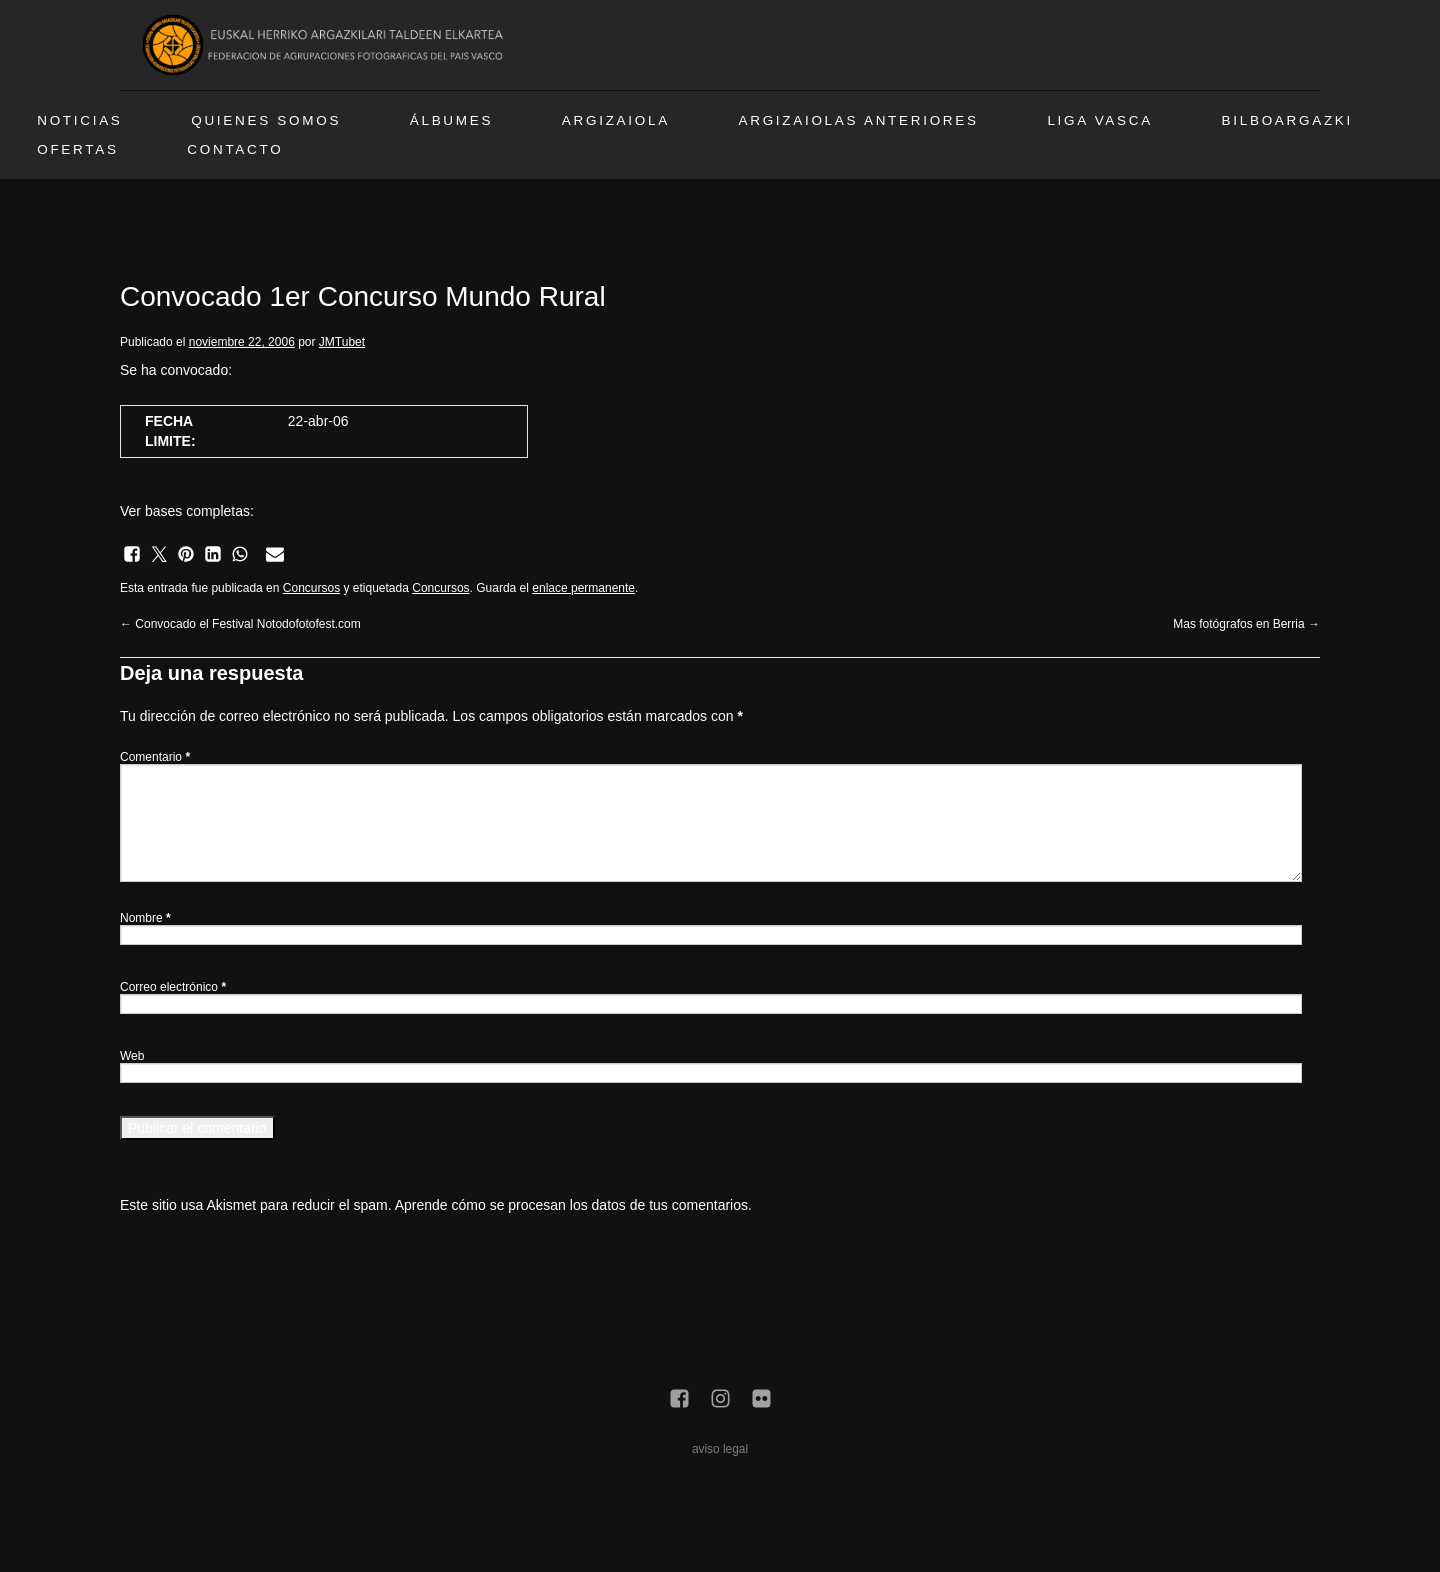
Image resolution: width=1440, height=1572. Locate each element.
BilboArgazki (1287, 120)
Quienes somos (266, 120)
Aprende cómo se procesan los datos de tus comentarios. (573, 1205)
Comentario (155, 757)
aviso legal (720, 1449)
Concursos (311, 588)
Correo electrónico (173, 987)
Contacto (235, 149)
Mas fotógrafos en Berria (1246, 624)
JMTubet (342, 342)
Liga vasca (1100, 120)
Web (132, 1056)
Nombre (145, 918)
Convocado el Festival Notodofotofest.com (240, 624)
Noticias (79, 120)
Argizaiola (616, 120)
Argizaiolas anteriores (859, 120)
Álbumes (451, 120)
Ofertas (77, 149)
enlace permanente (583, 588)
